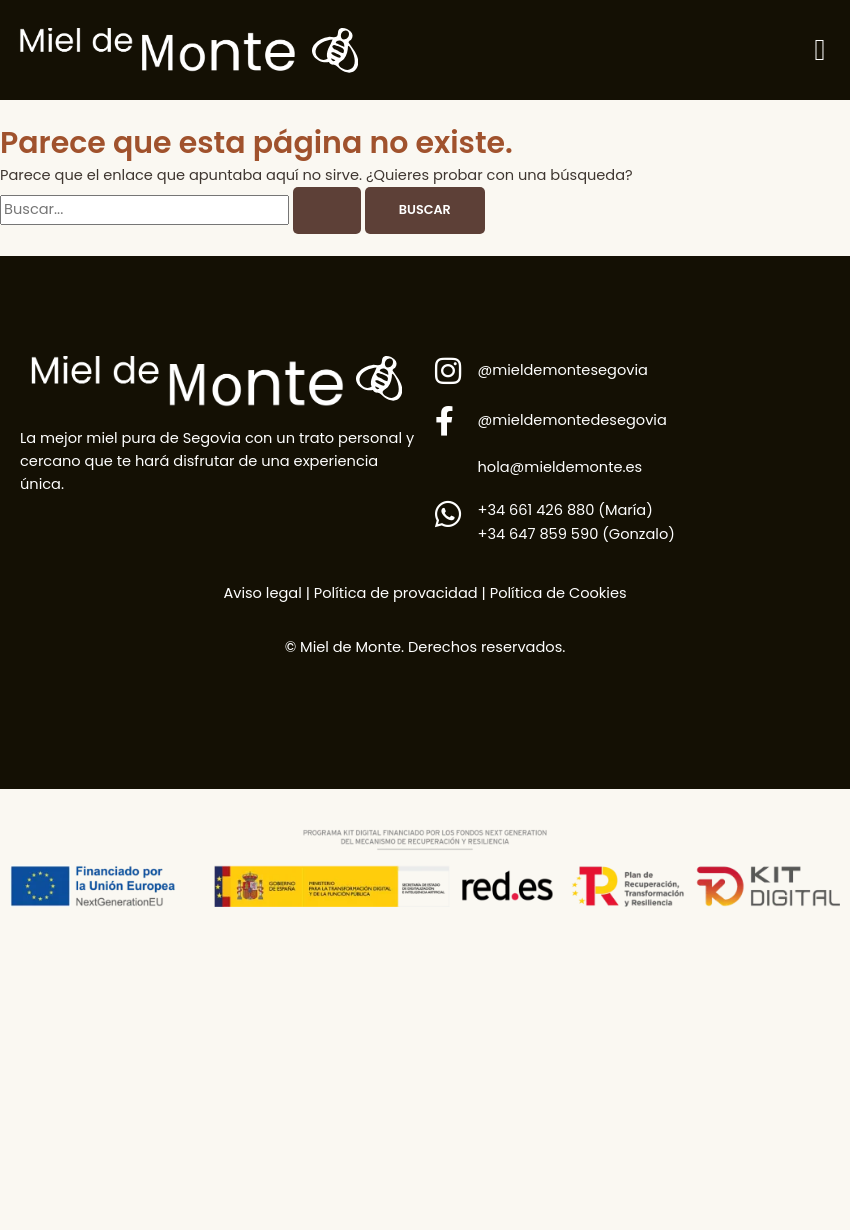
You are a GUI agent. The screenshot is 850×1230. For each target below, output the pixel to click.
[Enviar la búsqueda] (327, 210)
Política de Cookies (558, 593)
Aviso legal (262, 593)
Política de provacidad (394, 593)
